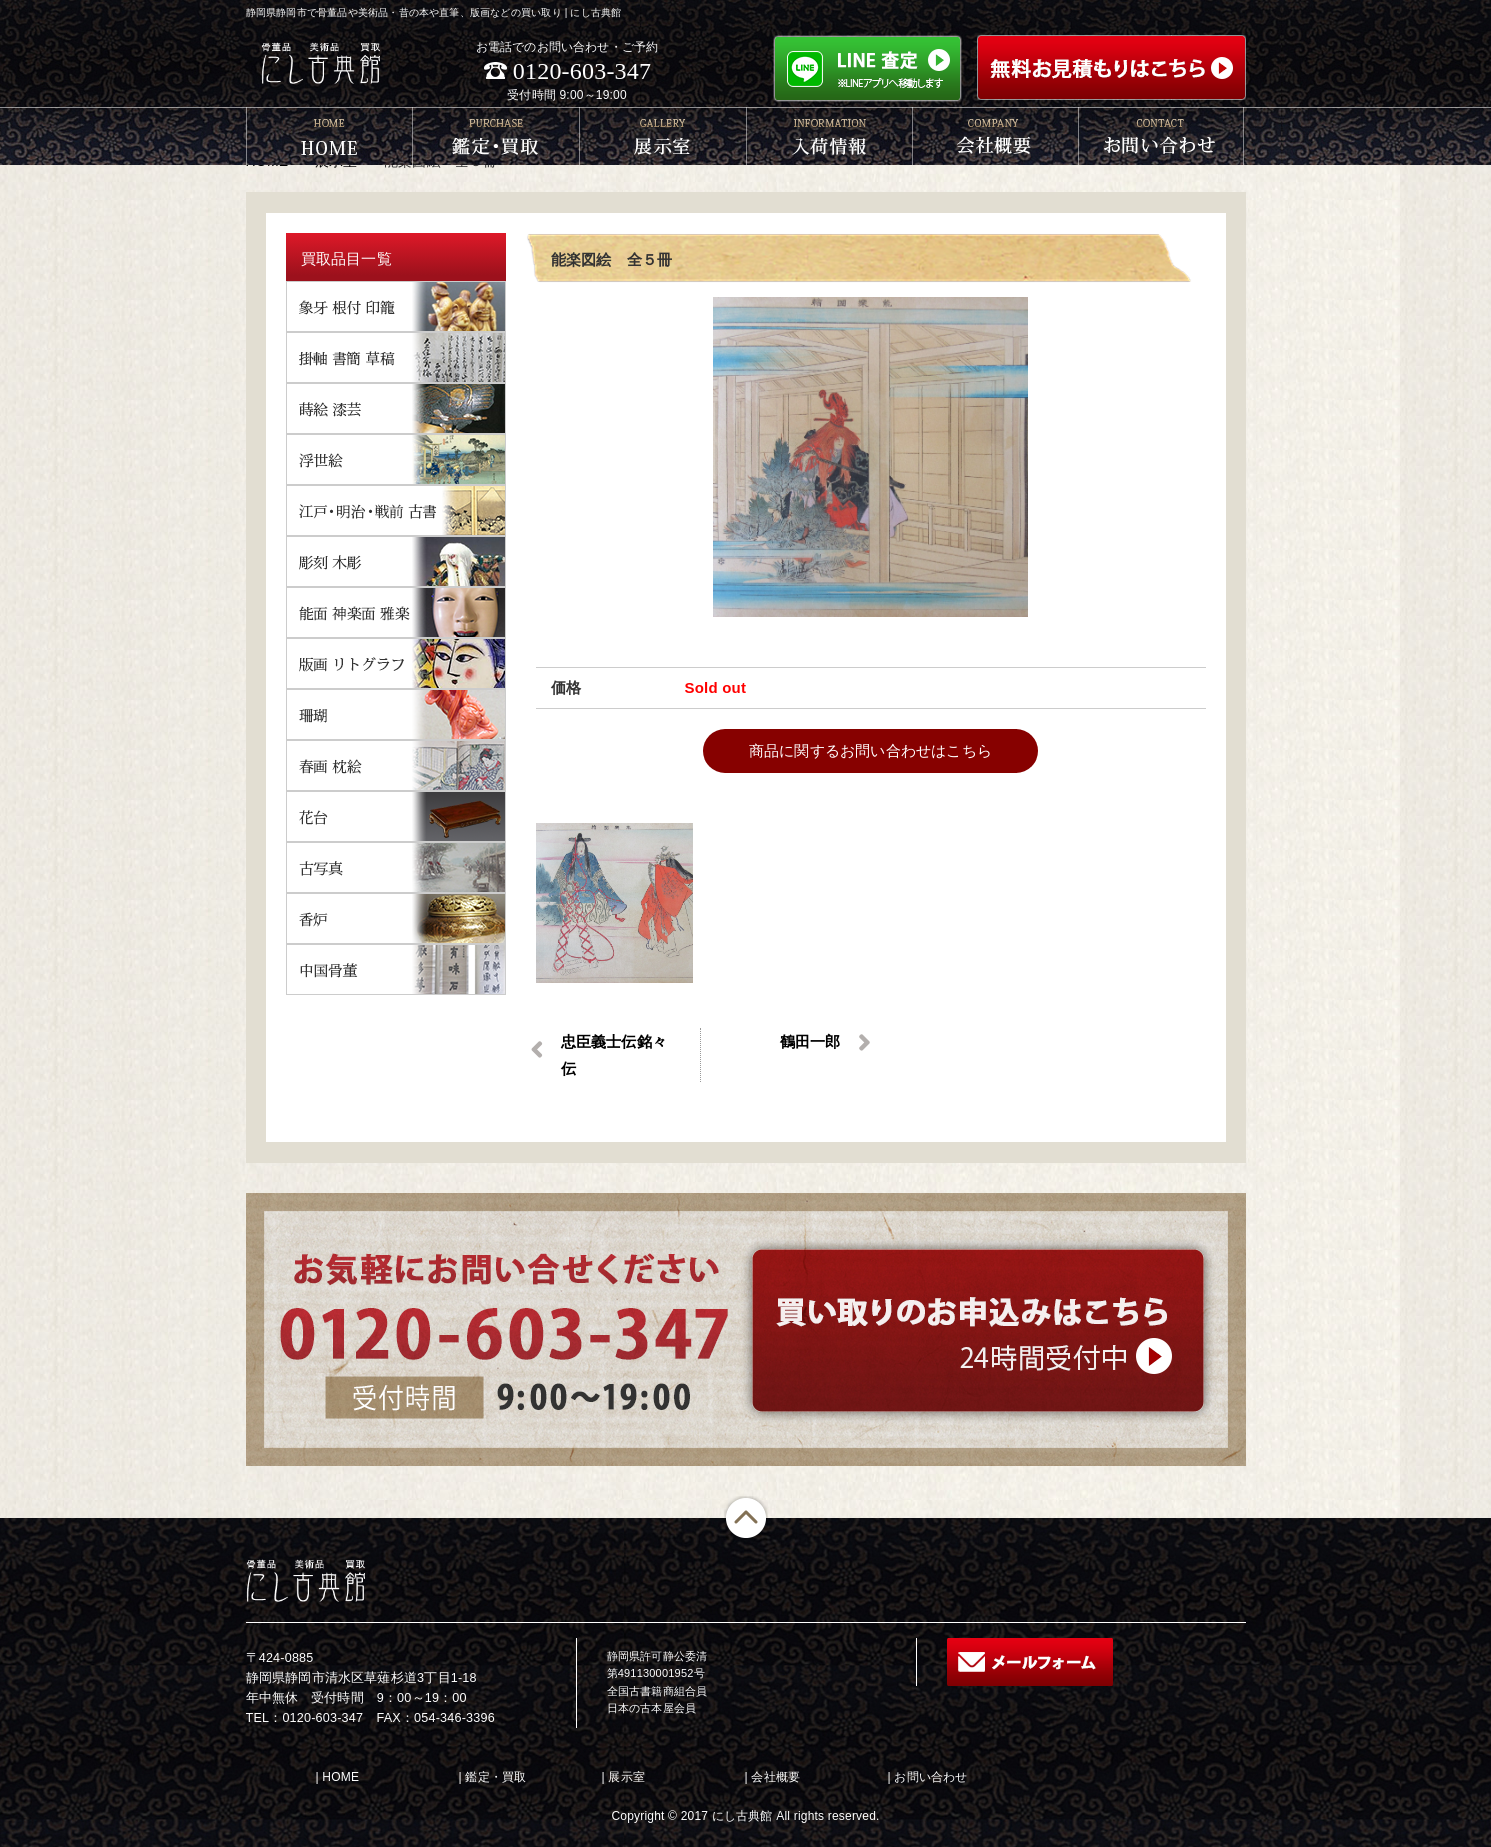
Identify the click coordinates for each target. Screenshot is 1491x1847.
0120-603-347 (582, 71)
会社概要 (775, 1777)
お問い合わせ (930, 1777)
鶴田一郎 (810, 1041)
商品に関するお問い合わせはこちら (870, 750)
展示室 (626, 1777)
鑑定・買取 (495, 1777)
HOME (340, 1777)
